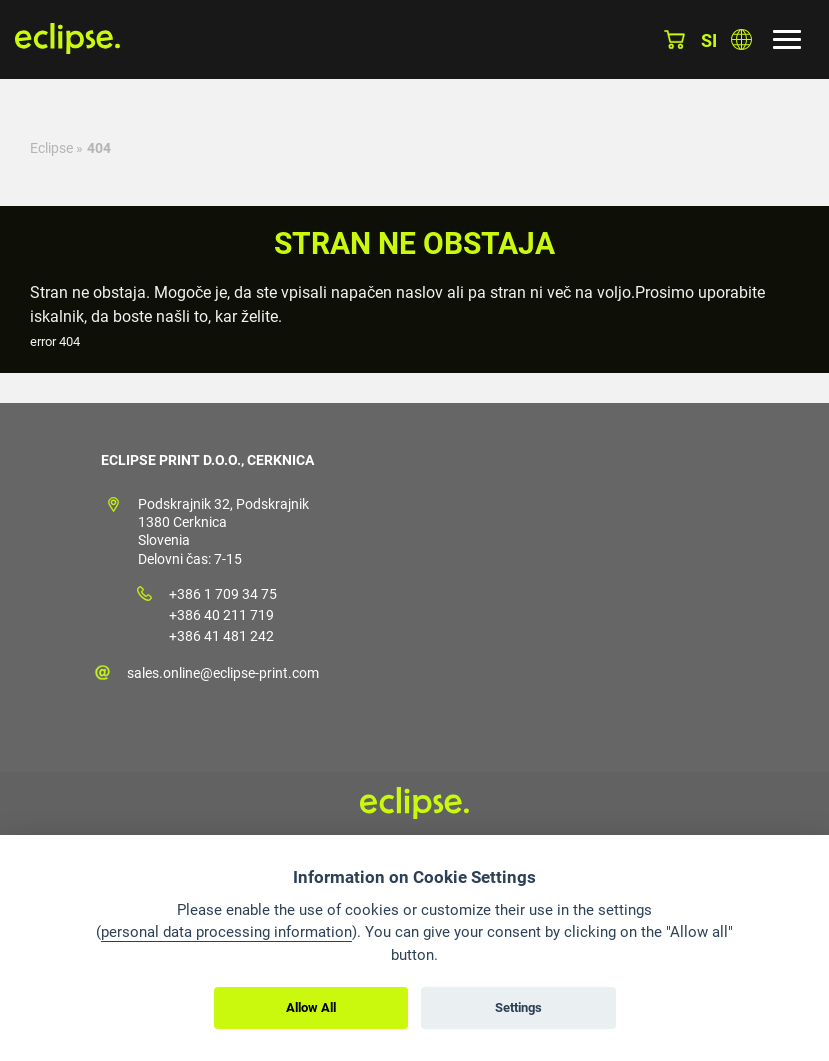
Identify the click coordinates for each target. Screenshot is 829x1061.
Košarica (674, 39)
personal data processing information (226, 932)
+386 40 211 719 (221, 615)
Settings (518, 1007)
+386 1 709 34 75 (223, 594)
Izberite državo (741, 39)
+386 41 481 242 (221, 636)
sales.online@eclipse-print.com (223, 673)
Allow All (311, 1007)
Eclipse (51, 148)
